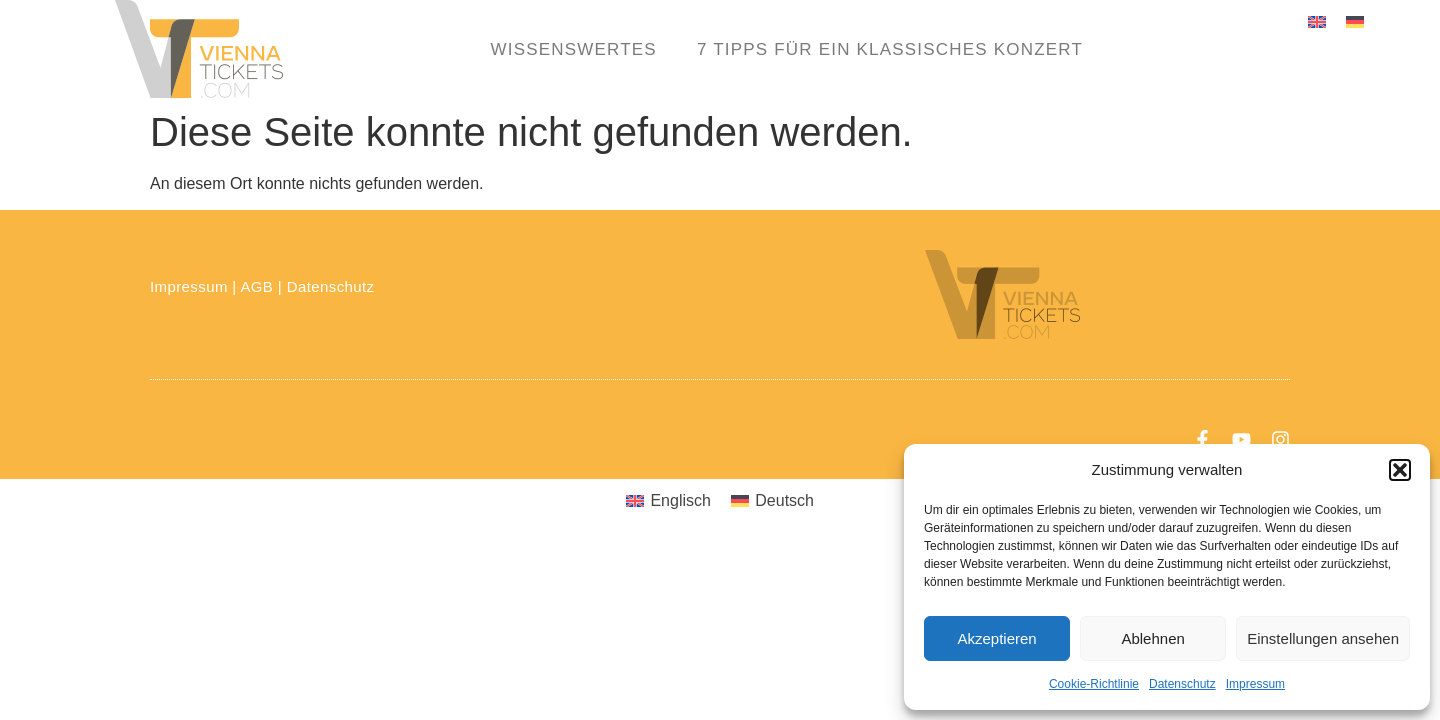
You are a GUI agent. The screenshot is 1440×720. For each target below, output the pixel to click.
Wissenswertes (573, 49)
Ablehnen (1152, 638)
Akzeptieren (996, 638)
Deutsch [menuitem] (784, 500)
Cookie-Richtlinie (1094, 684)
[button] (1400, 470)
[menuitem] (1317, 21)
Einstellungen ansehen (1323, 638)
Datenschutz (1182, 684)
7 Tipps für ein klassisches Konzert (890, 49)
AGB (256, 286)
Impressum (1255, 684)
